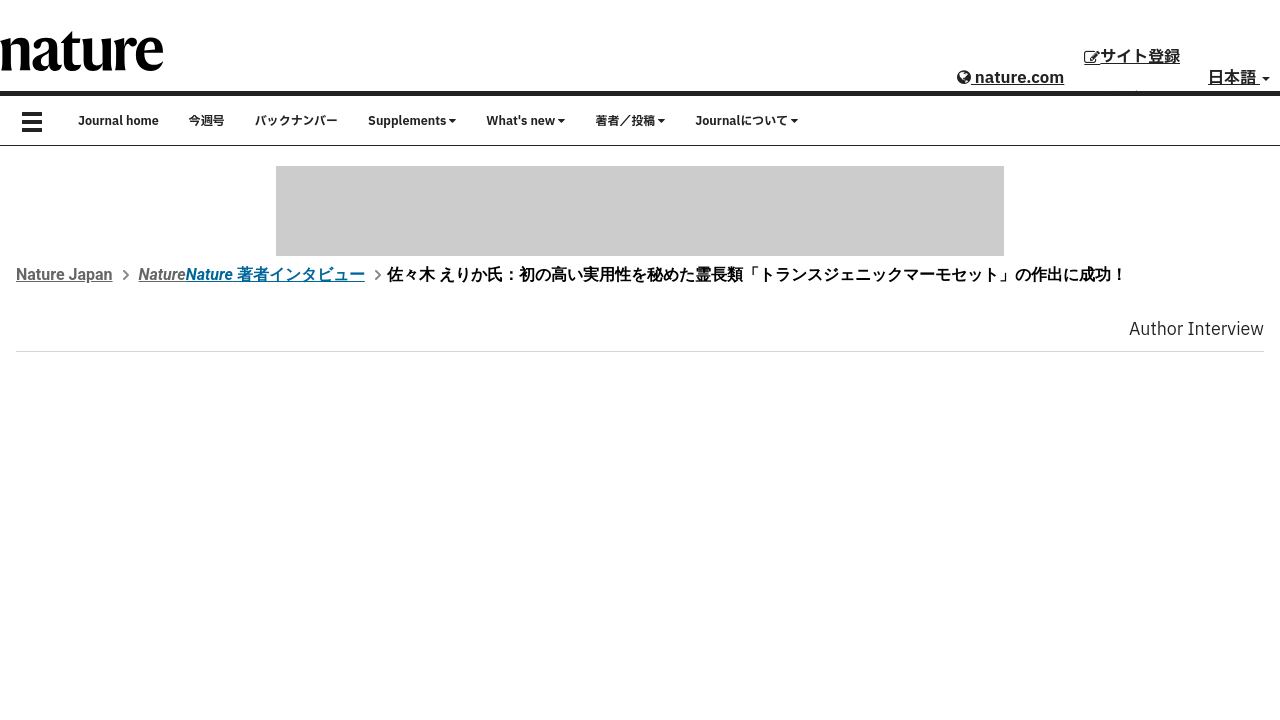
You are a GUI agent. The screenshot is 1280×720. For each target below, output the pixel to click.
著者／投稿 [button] (630, 121)
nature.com (1010, 78)
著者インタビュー (275, 274)
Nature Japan (64, 274)
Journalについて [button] (746, 121)
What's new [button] (525, 121)
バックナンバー (296, 121)
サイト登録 (1132, 57)
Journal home (118, 121)
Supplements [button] (412, 121)
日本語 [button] (1239, 78)
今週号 (207, 121)
